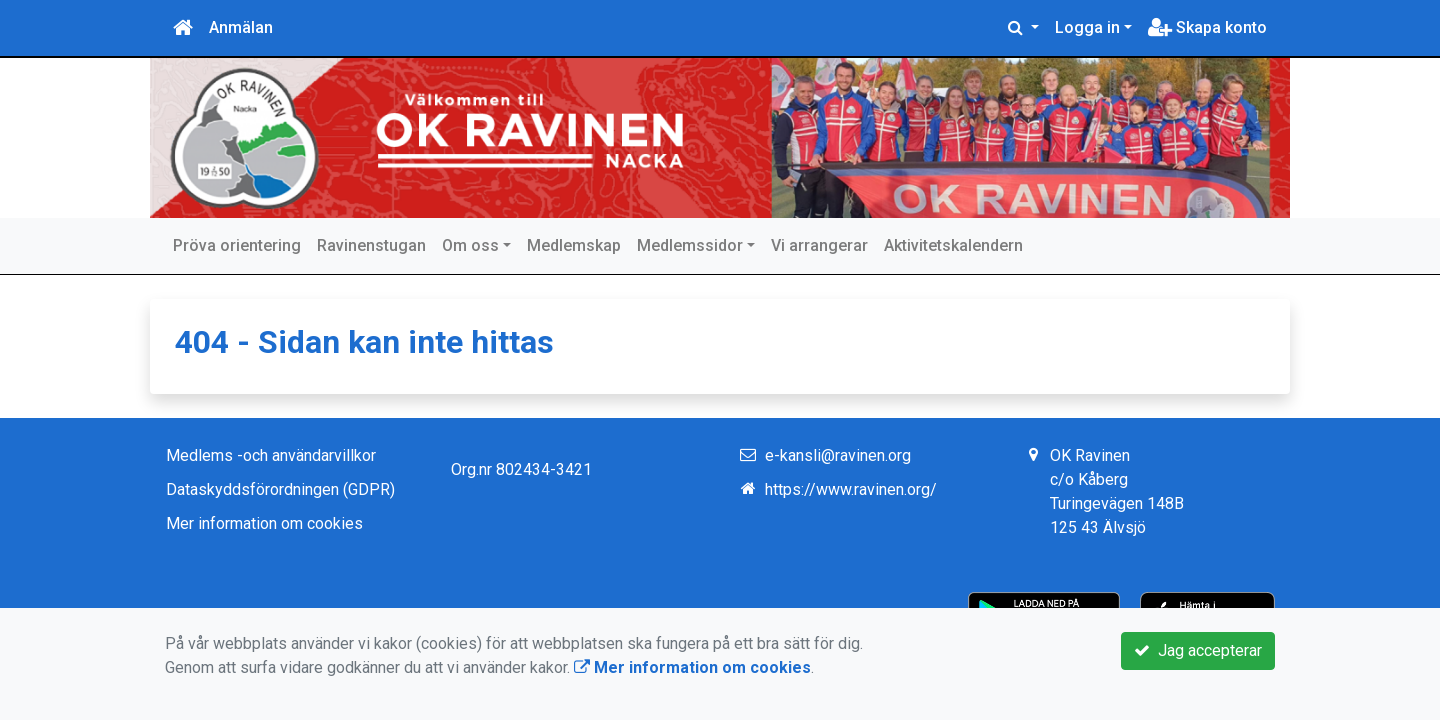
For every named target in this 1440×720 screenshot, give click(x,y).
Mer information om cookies (264, 523)
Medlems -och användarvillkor (271, 455)
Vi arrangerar (819, 245)
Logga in (1087, 27)
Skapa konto (1207, 27)
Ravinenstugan (371, 245)
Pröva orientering (237, 245)
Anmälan (241, 27)
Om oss (470, 245)
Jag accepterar (1198, 650)
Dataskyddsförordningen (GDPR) (280, 489)
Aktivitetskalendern (953, 245)
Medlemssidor (690, 245)
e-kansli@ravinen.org (838, 455)
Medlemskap (574, 245)
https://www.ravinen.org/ (851, 489)
